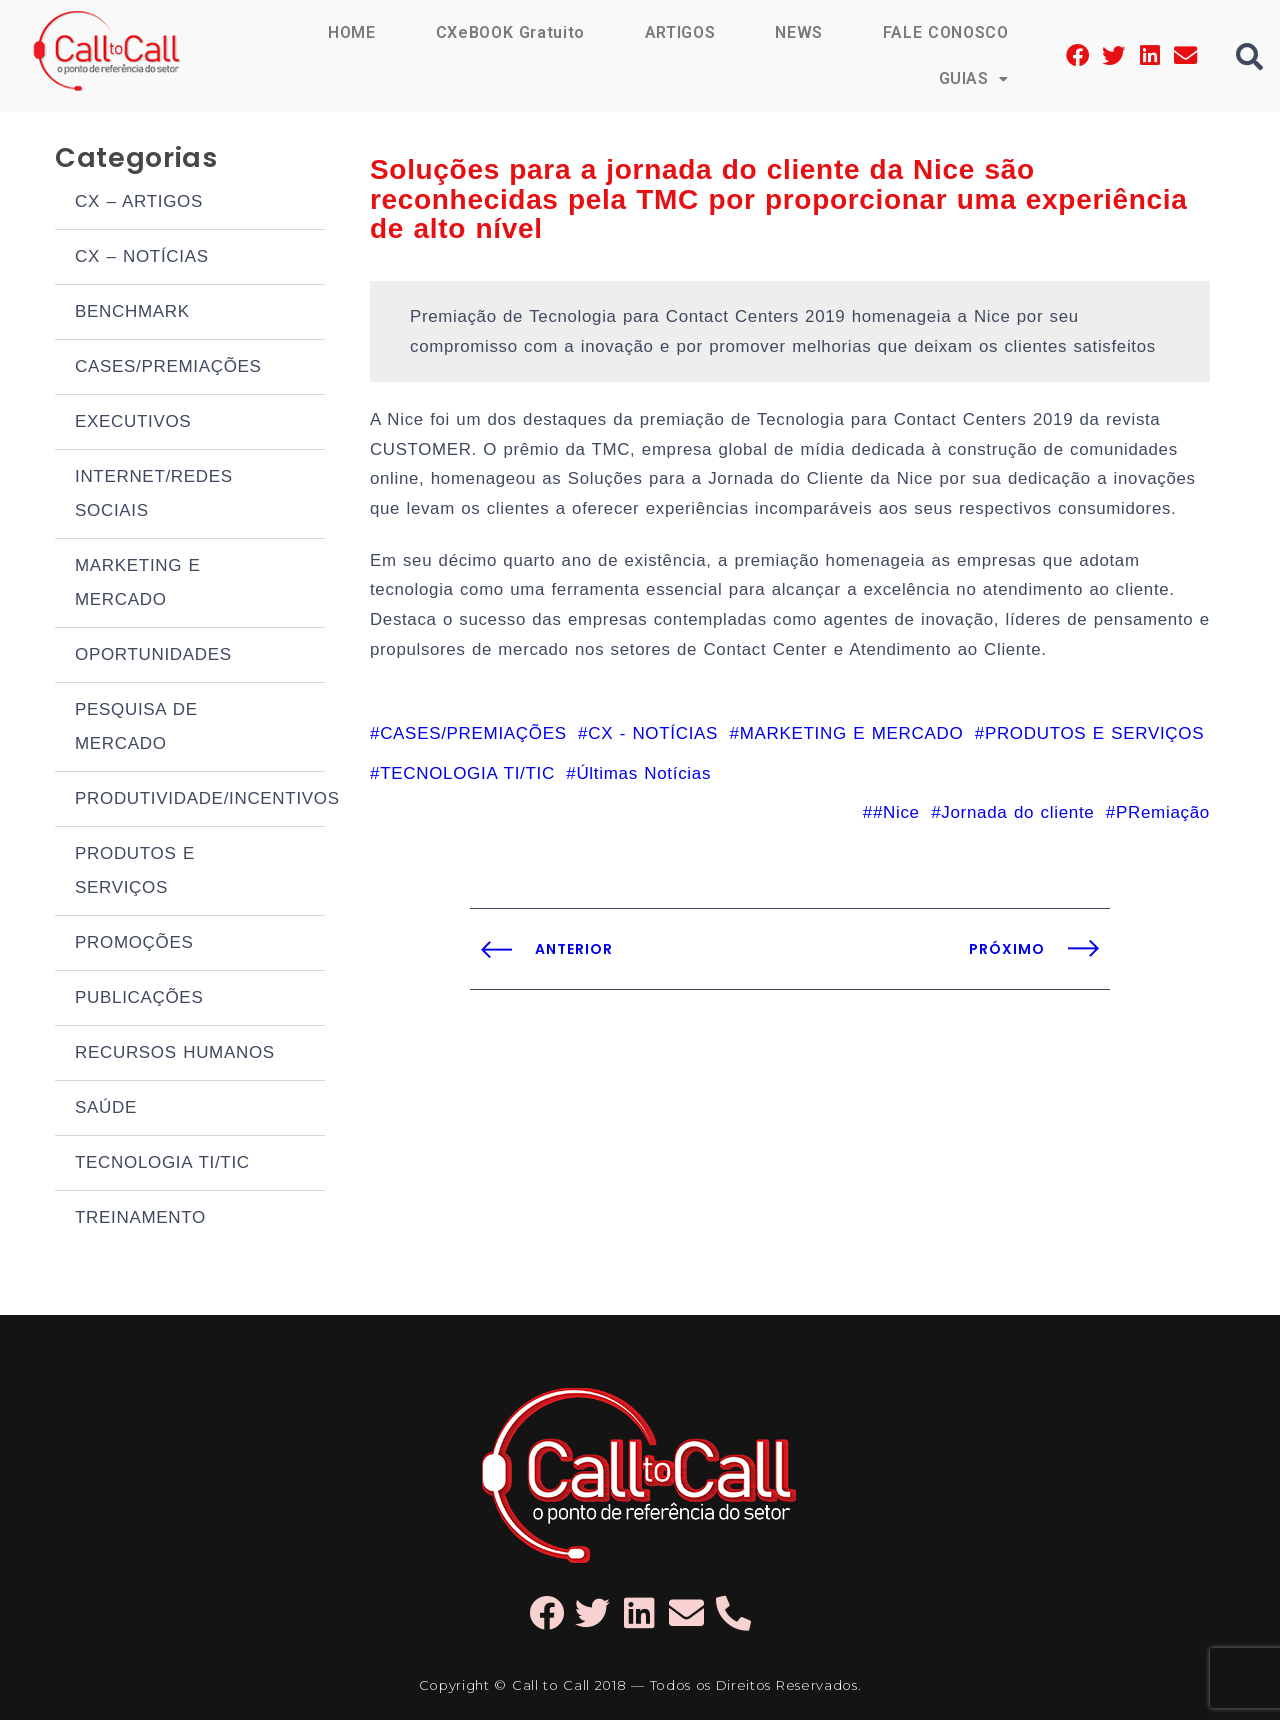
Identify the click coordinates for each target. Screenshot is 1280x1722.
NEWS (798, 32)
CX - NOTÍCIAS (653, 741)
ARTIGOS (679, 32)
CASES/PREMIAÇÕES (168, 368)
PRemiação (1163, 821)
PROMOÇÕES (134, 944)
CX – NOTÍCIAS (142, 258)
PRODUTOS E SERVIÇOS (135, 872)
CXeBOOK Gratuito (509, 32)
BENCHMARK (132, 313)
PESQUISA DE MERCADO (136, 728)
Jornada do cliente (1017, 821)
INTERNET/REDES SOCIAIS (154, 495)
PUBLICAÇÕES (139, 999)
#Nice (896, 821)
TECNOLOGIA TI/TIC (162, 1164)
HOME (350, 32)
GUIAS (973, 78)
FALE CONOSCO (945, 32)
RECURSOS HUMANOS (175, 1054)
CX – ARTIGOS (139, 203)
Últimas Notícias (643, 781)
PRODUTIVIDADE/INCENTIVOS (200, 800)
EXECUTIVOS (133, 423)
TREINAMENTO (140, 1219)
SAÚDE (106, 1109)
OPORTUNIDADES (153, 656)
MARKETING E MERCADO (138, 584)
